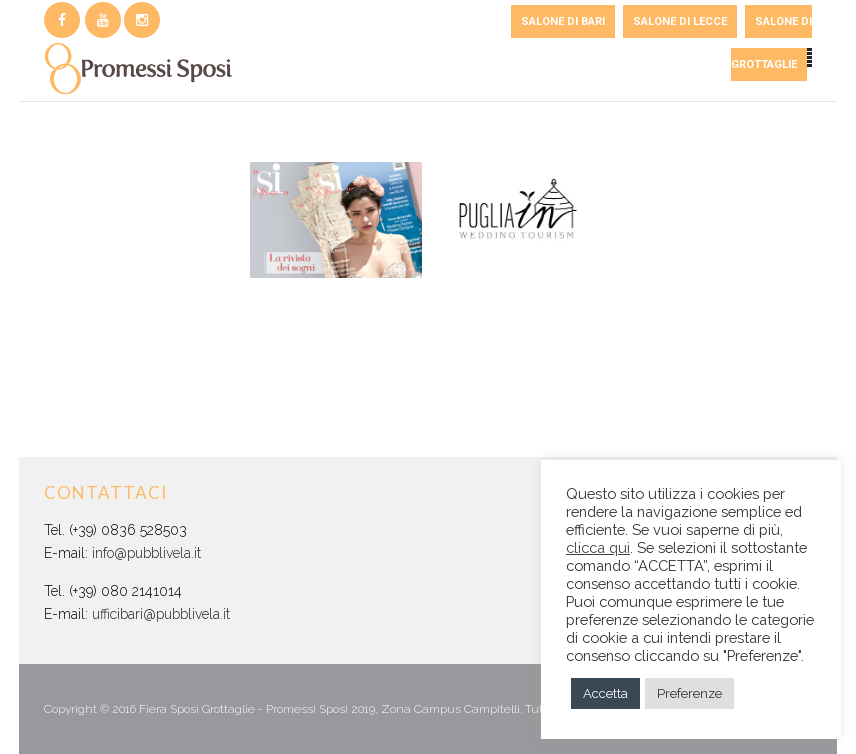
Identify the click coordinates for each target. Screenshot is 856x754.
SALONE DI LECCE (680, 21)
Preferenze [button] (689, 693)
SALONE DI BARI (563, 21)
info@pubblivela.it (146, 553)
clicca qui (598, 547)
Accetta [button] (605, 693)
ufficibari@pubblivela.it (161, 614)
